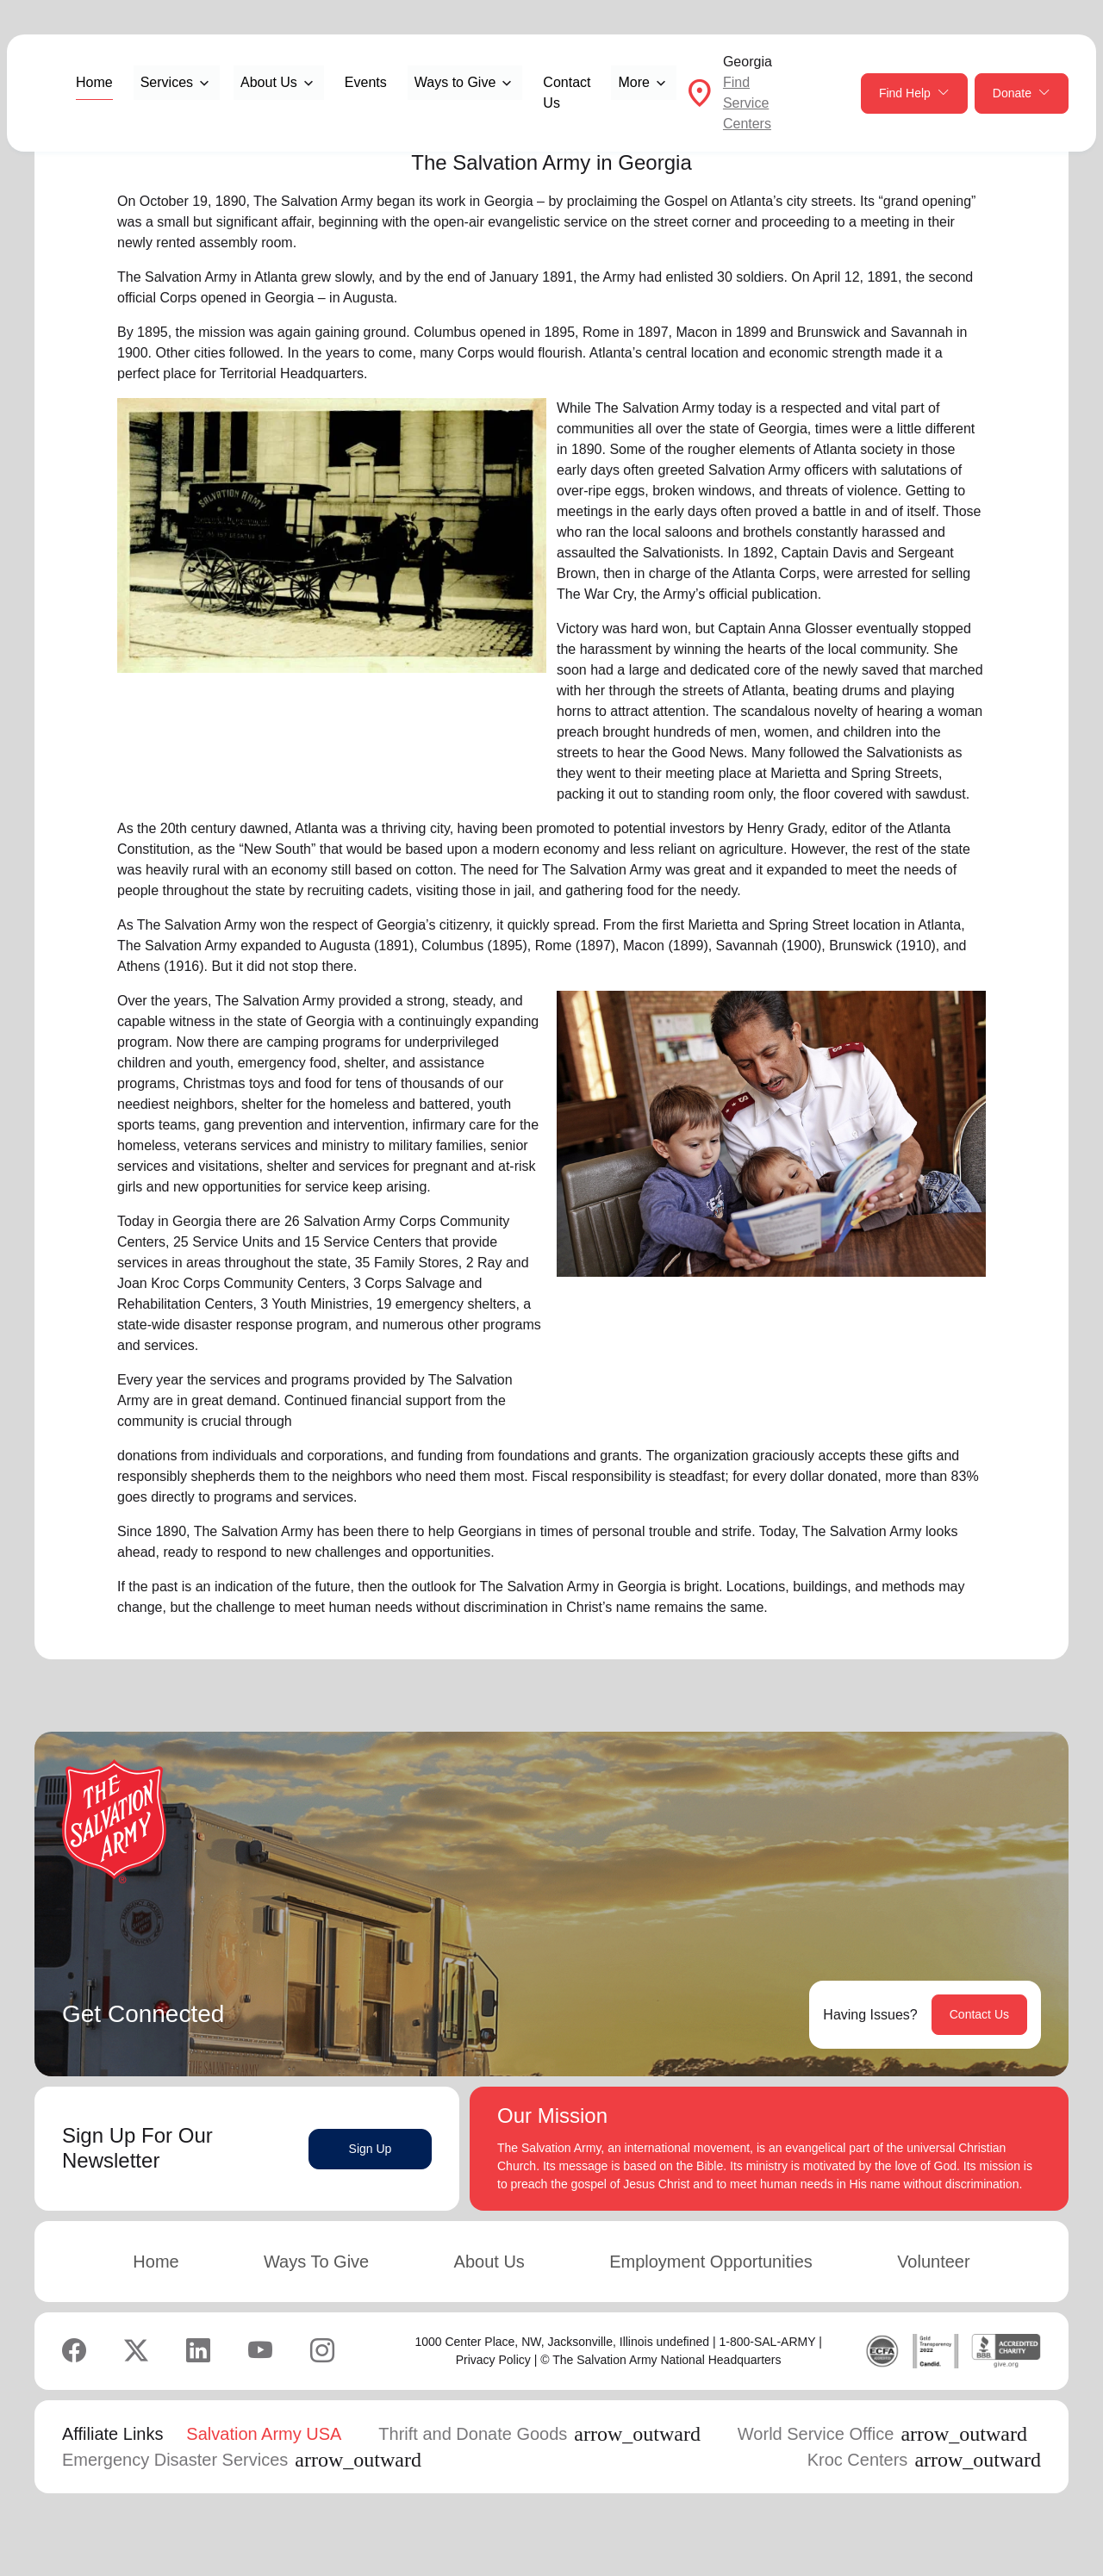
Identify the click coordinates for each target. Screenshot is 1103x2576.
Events (366, 82)
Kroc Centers (924, 2459)
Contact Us (566, 92)
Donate (1021, 93)
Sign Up (370, 2149)
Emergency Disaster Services (241, 2459)
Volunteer (933, 2261)
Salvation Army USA (263, 2433)
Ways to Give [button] (455, 82)
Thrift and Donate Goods (539, 2434)
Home (94, 82)
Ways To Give (316, 2261)
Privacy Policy (493, 2360)
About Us (489, 2261)
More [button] (633, 82)
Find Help (914, 93)
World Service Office (882, 2434)
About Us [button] (268, 82)
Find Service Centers (747, 103)
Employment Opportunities (711, 2261)
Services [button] (166, 82)
